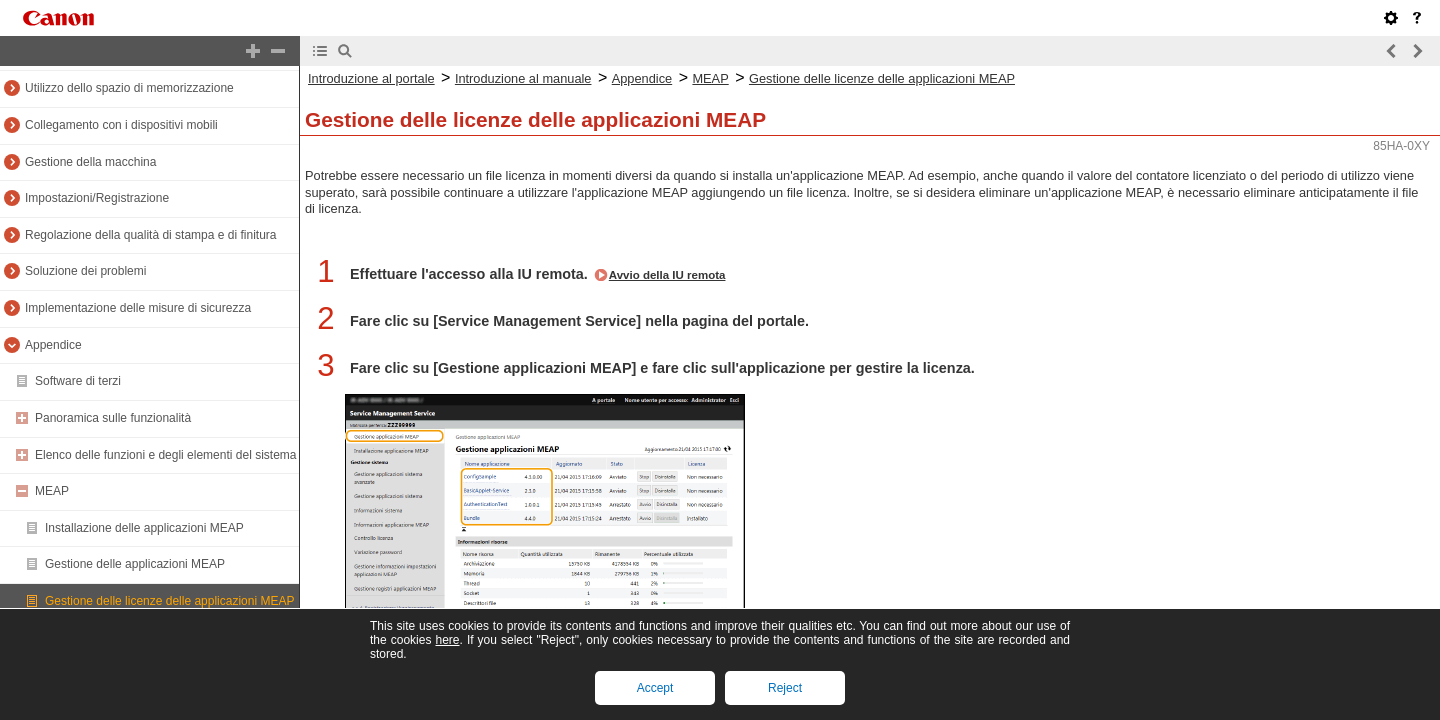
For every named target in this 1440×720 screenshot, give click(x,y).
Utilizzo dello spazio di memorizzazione (129, 88)
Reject (785, 688)
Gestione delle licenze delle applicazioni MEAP (169, 601)
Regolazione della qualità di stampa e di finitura (151, 235)
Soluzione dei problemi (85, 271)
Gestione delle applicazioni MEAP (135, 564)
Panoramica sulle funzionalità (113, 418)
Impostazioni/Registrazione (97, 198)
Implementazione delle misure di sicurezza (138, 308)
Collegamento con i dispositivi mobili (121, 125)
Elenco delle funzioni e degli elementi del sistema (166, 455)
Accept (655, 688)
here (447, 640)
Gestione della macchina (90, 162)
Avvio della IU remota (667, 275)
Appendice (53, 345)
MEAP (52, 491)
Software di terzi (78, 381)
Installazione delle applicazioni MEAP (144, 528)
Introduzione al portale (371, 78)
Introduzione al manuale (523, 78)
